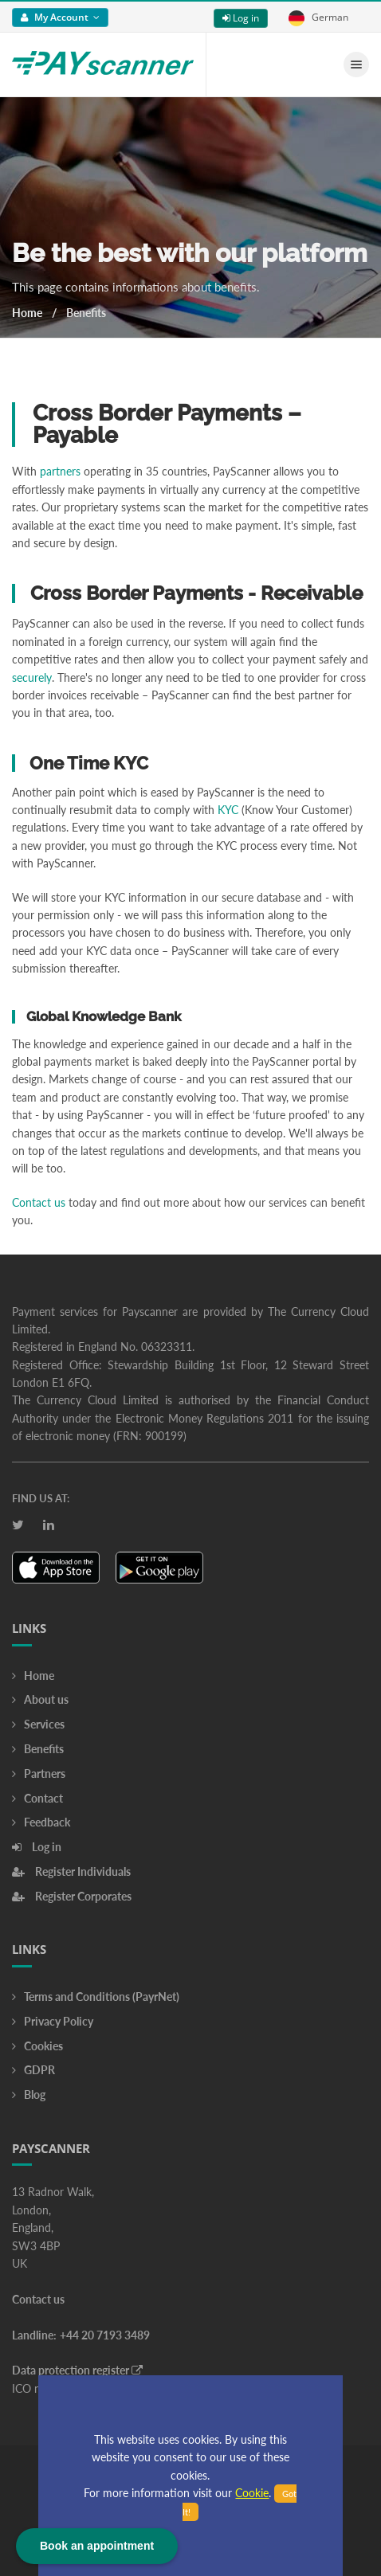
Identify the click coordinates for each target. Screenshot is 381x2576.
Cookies (37, 2046)
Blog (28, 2094)
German (318, 18)
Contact (37, 1798)
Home (27, 312)
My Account (60, 17)
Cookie (252, 2493)
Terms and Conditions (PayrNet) (95, 1996)
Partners (38, 1773)
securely (32, 677)
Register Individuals (71, 1871)
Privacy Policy (52, 2021)
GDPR (33, 2070)
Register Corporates (72, 1896)
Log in (240, 18)
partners (60, 471)
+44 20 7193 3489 (105, 2335)
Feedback (41, 1822)
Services (38, 1724)
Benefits (38, 1749)
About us (40, 1699)
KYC (228, 809)
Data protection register (77, 2370)
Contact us (38, 1202)
